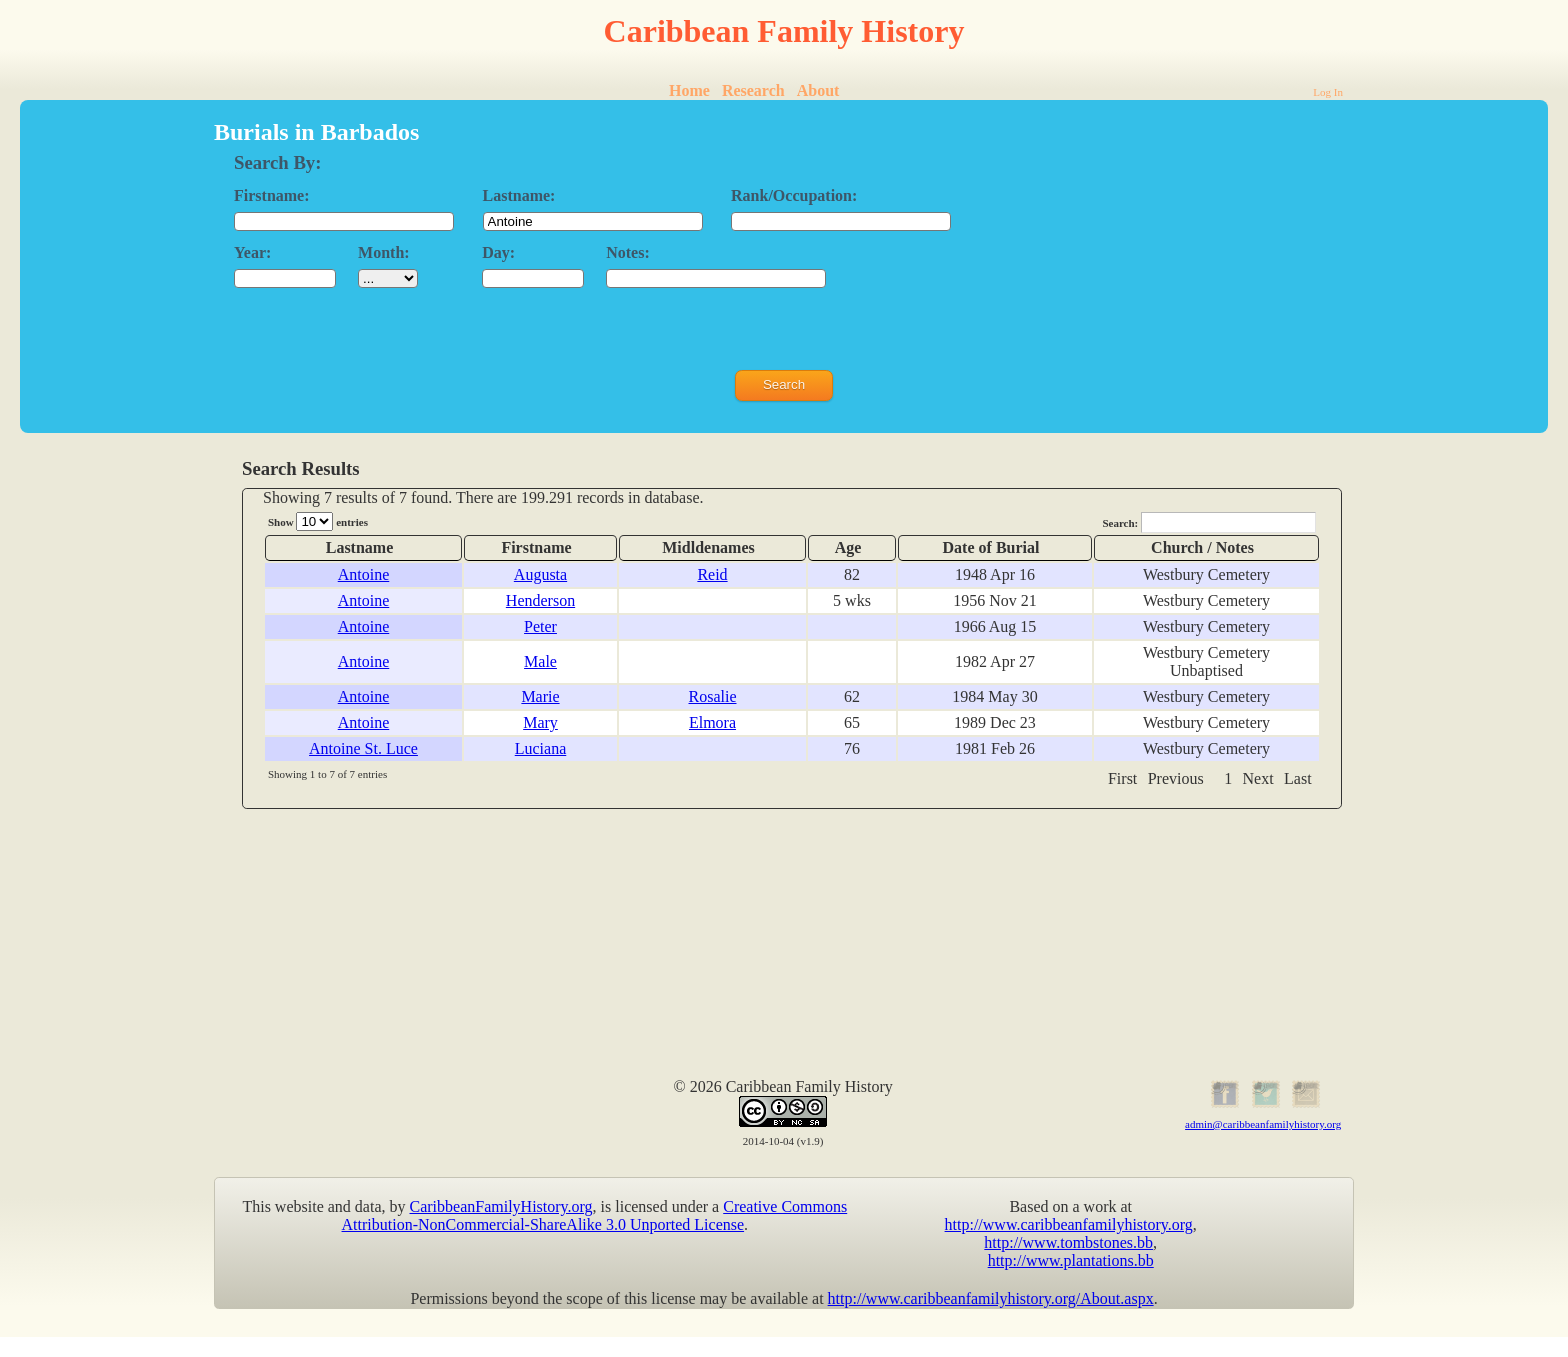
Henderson (540, 600)
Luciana (541, 748)
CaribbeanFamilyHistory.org (501, 1206)
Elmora (712, 722)
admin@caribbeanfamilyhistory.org (1263, 1124)
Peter (540, 626)
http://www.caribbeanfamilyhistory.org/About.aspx (991, 1298)
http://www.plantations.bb (1071, 1260)
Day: (498, 252)
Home (689, 90)
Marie (540, 696)
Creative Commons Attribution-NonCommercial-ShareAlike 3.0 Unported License (595, 1215)
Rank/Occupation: (794, 195)
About (818, 90)
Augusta (540, 574)
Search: (1209, 522)
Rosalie (713, 696)
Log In (1328, 92)
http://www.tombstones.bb (1068, 1242)
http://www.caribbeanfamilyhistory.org (1069, 1224)
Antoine (364, 574)
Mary (540, 722)
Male (540, 661)
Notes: (628, 252)
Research (753, 90)
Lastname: (519, 195)
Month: (384, 252)
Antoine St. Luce (363, 748)
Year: (252, 252)
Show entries (318, 521)
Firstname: (272, 195)
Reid (712, 574)
